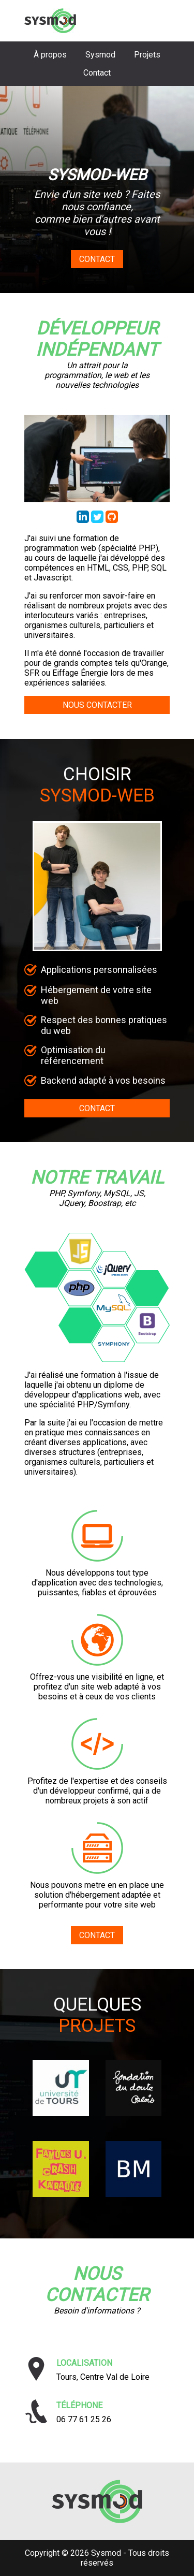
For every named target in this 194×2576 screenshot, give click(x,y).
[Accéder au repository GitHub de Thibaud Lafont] (112, 520)
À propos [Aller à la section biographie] (50, 55)
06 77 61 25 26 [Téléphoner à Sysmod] (83, 2419)
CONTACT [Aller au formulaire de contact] (97, 1108)
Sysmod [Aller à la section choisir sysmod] (100, 55)
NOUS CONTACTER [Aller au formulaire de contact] (97, 705)
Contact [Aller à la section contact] (97, 73)
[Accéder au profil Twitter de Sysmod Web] (98, 520)
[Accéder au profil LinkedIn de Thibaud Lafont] (84, 520)
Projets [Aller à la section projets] (147, 55)
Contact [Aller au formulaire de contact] (97, 259)
